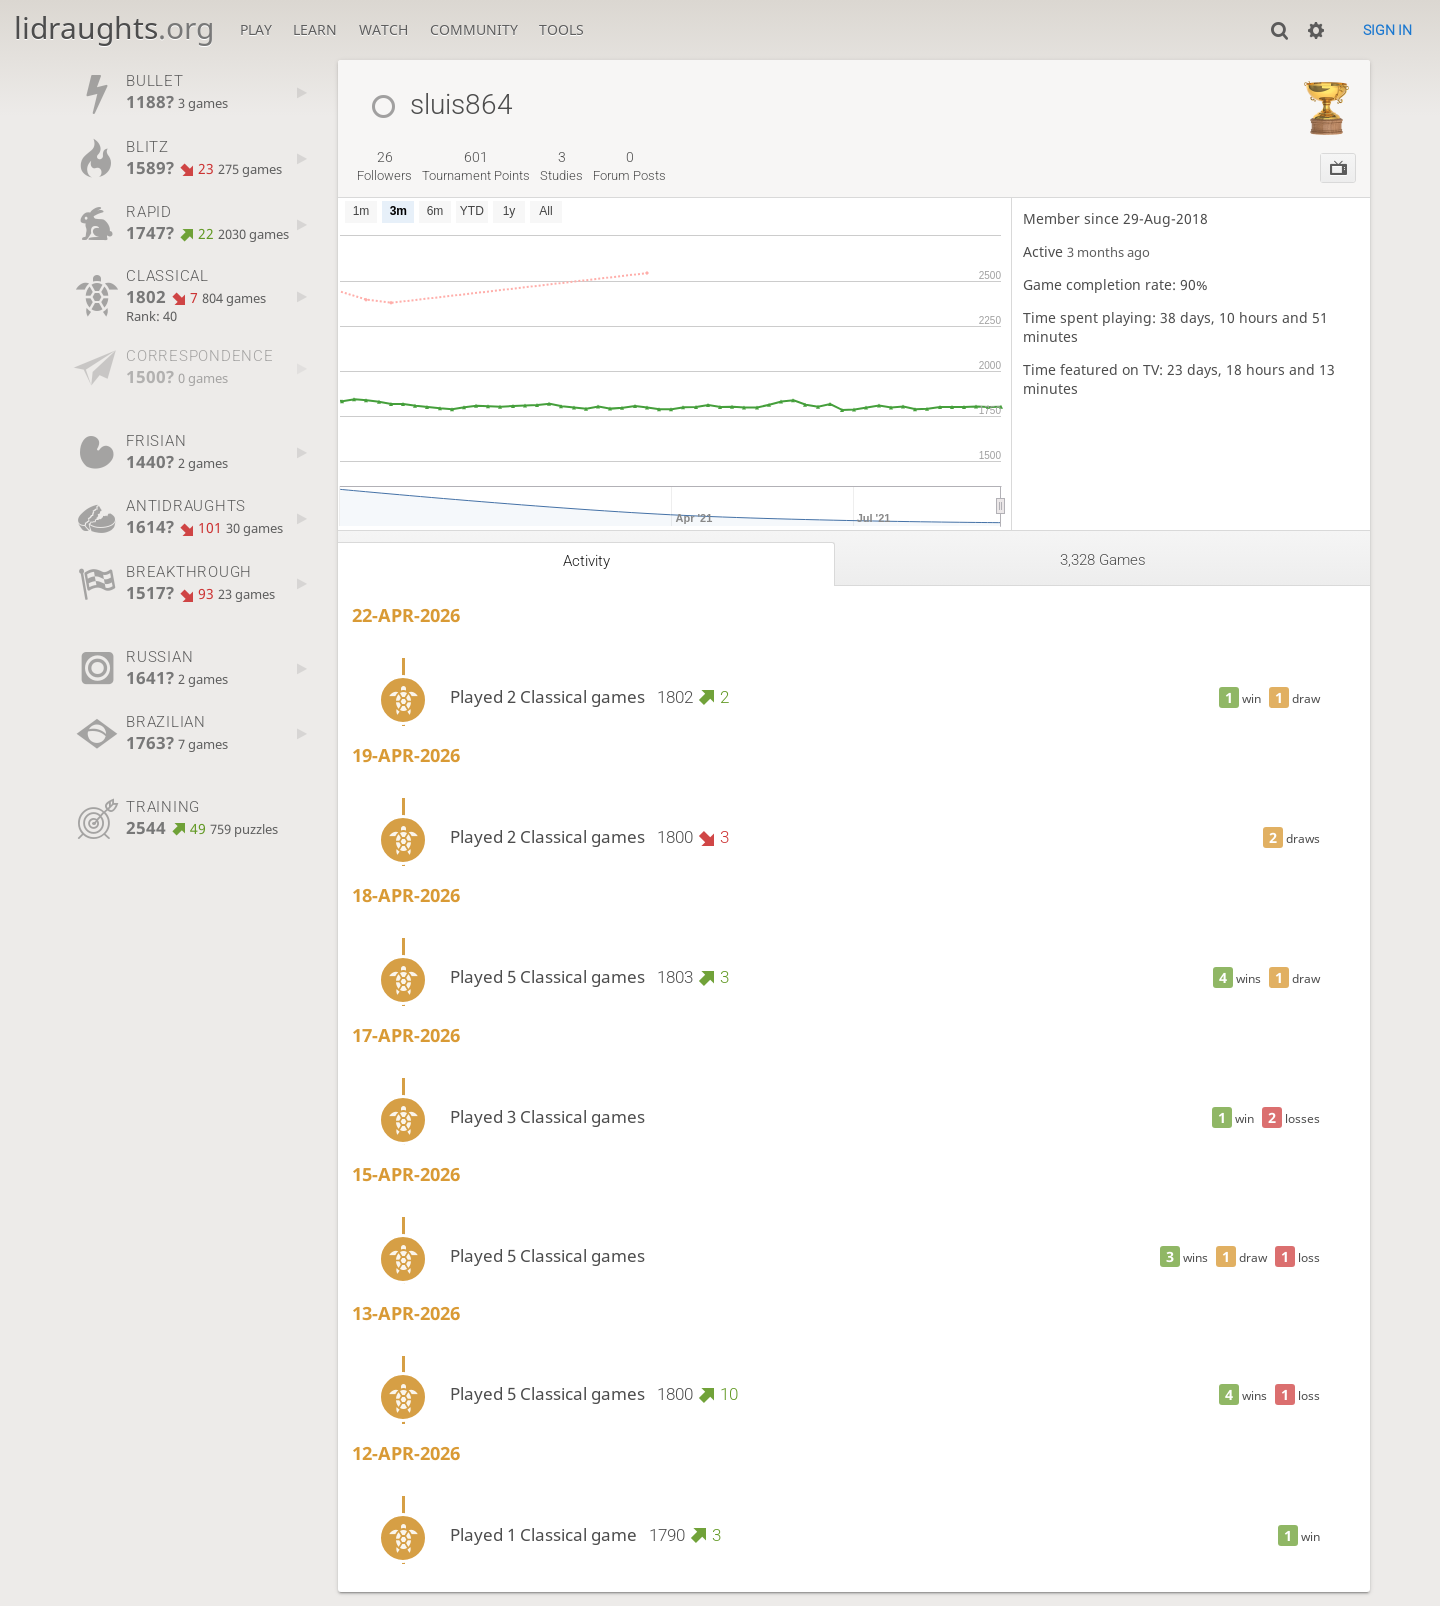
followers (384, 166)
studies (561, 166)
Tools (561, 29)
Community (474, 29)
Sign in (1387, 30)
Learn (315, 29)
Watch (383, 29)
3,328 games (1103, 560)
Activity (586, 561)
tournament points (476, 166)
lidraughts (114, 27)
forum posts (629, 166)
